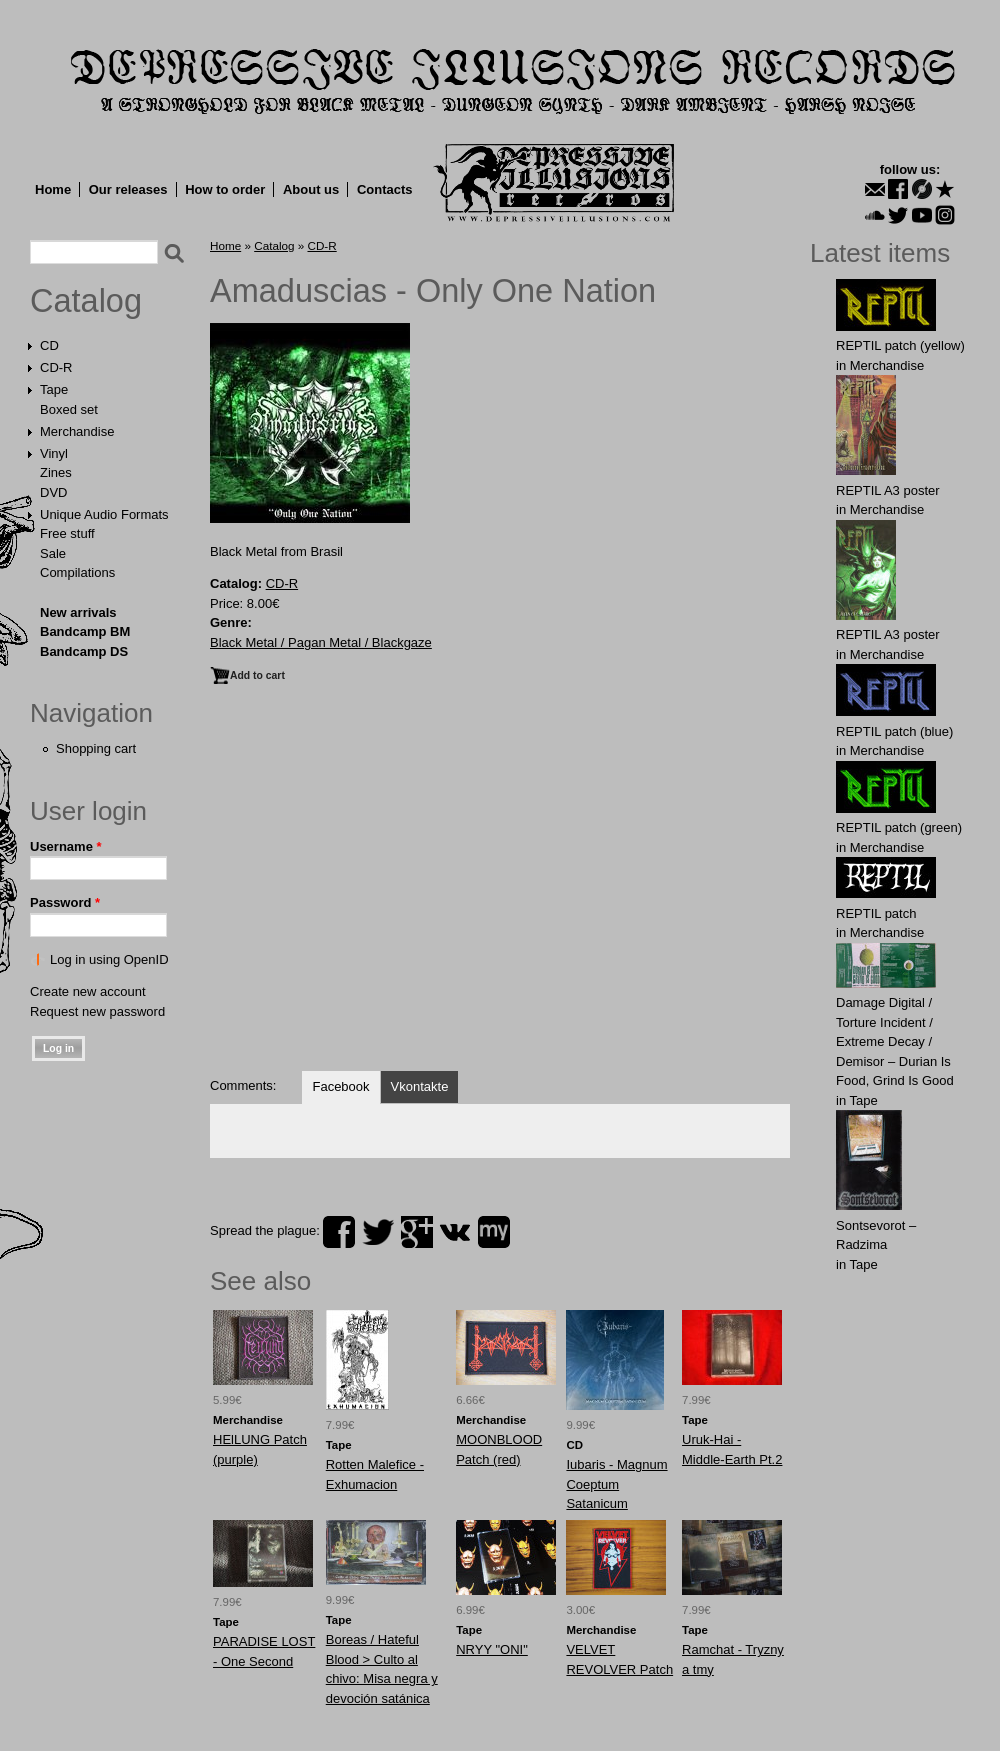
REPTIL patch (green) (899, 827)
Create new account (88, 991)
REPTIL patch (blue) (894, 731)
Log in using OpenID (109, 959)
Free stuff (67, 533)
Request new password (97, 1011)
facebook (339, 1232)
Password (65, 902)
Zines (56, 472)
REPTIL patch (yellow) (900, 345)
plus (417, 1232)
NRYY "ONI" (492, 1649)
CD (49, 345)
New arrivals (78, 612)
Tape (54, 389)
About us (311, 189)
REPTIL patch (876, 913)
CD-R (56, 367)
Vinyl (54, 453)
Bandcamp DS (84, 651)
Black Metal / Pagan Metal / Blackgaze (321, 642)
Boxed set (69, 409)
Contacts (385, 189)
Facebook (340, 1086)
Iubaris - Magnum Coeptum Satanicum (616, 1484)
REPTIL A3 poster (888, 490)
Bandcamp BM (85, 631)
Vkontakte (420, 1086)
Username (66, 846)
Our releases (128, 189)
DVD (53, 492)
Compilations (77, 572)
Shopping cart (96, 748)
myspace (494, 1232)
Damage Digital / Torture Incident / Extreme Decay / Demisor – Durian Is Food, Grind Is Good (895, 1041)
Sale (53, 553)
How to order (225, 189)
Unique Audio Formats (104, 514)
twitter (378, 1232)
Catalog (86, 301)
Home (53, 189)
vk (455, 1232)
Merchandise (77, 431)
